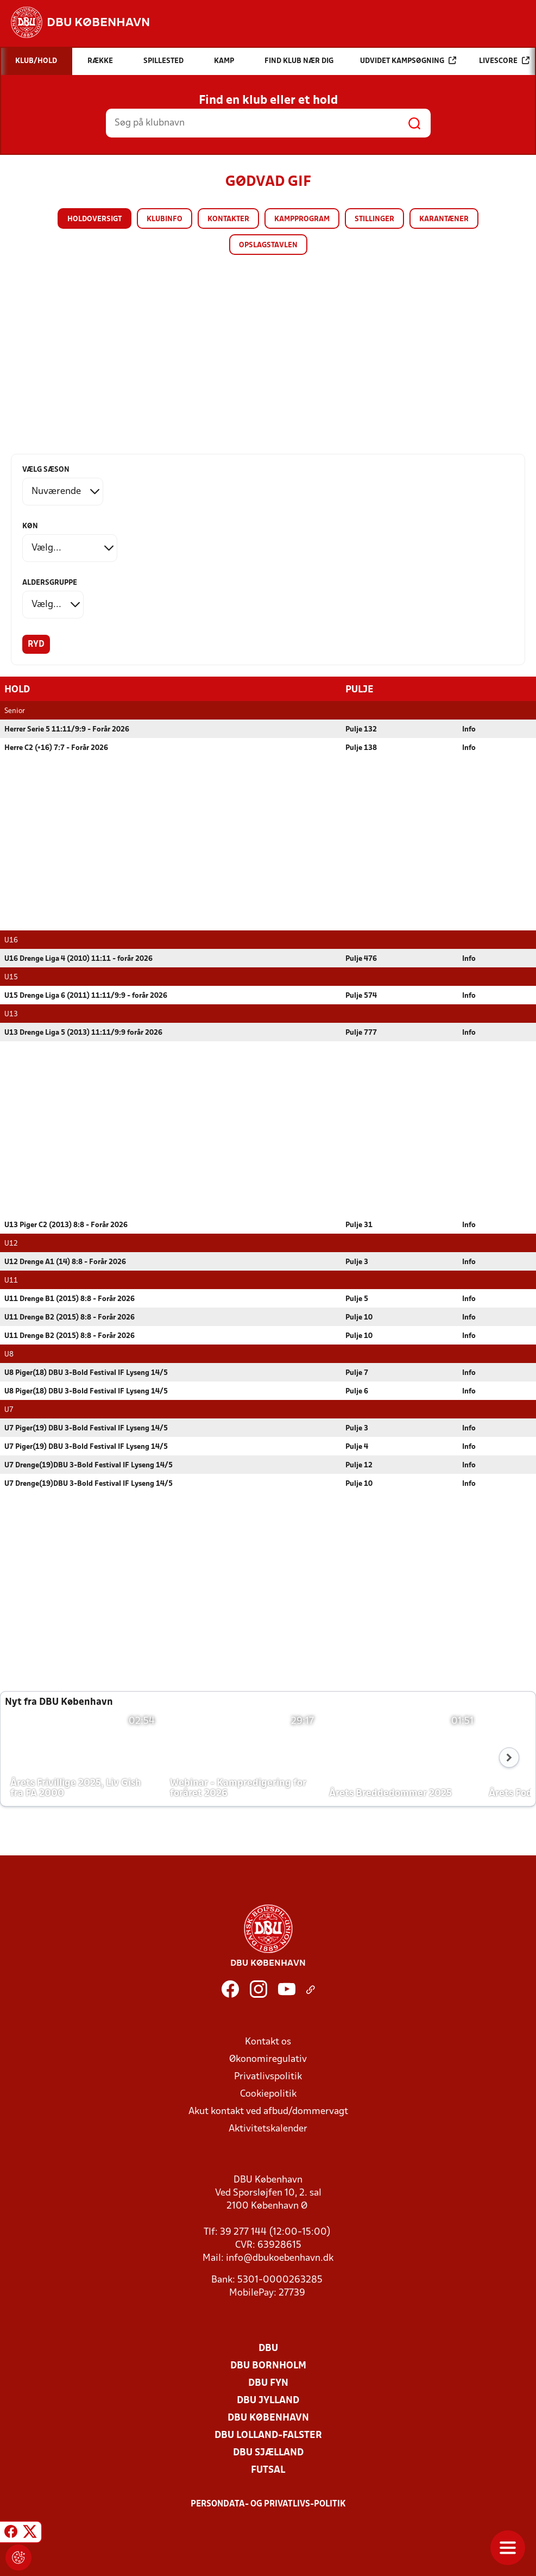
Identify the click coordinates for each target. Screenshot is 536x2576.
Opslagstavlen (268, 245)
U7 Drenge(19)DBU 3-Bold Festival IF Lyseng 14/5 (88, 1464)
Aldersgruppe (49, 582)
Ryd (36, 644)
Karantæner (444, 219)
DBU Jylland (268, 2400)
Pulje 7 (356, 1372)
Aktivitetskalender (268, 2128)
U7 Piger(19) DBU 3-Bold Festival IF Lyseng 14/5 (86, 1427)
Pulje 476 (361, 958)
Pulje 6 (356, 1391)
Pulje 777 (361, 1032)
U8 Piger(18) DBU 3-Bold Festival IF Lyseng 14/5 (86, 1372)
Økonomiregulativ (268, 2059)
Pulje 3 (356, 1261)
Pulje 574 (361, 995)
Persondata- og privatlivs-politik (268, 2504)
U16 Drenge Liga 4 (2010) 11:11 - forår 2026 (78, 958)
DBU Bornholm (268, 2365)
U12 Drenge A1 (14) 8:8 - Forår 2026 (65, 1261)
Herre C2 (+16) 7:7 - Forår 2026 (56, 747)
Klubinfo (164, 219)
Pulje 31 (359, 1224)
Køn (30, 526)
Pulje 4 (356, 1446)
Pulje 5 (356, 1298)
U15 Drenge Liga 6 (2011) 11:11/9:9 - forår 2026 (85, 995)
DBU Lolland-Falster (268, 2435)
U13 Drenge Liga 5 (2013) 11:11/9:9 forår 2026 (83, 1032)
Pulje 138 (361, 747)
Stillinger (374, 219)
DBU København (268, 2417)
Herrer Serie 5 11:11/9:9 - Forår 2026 (66, 729)
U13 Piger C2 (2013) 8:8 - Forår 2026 (66, 1224)
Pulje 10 (359, 1317)
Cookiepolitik (268, 2093)
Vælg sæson (46, 469)
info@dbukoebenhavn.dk (279, 2257)
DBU (268, 2348)
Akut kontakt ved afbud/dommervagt (268, 2111)
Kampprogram (302, 219)
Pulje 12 (359, 1464)
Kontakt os (268, 2041)
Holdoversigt (94, 219)
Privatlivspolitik (268, 2076)
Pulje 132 (361, 729)
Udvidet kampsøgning (408, 61)
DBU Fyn (268, 2382)
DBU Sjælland (268, 2452)
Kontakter (228, 219)
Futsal (268, 2469)
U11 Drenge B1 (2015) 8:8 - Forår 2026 (69, 1298)
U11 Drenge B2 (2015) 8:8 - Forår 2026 (69, 1317)
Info (469, 729)
